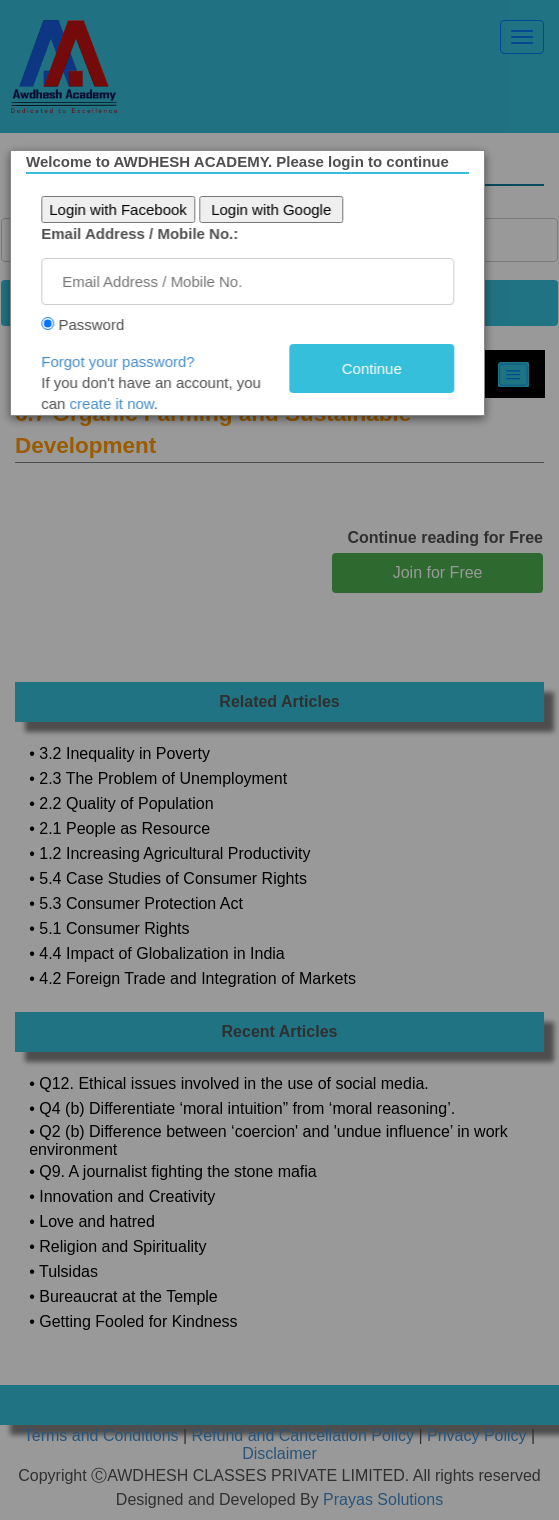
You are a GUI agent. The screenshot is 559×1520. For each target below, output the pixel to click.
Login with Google (278, 209)
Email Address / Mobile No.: (146, 233)
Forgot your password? (124, 361)
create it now (119, 403)
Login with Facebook (125, 209)
